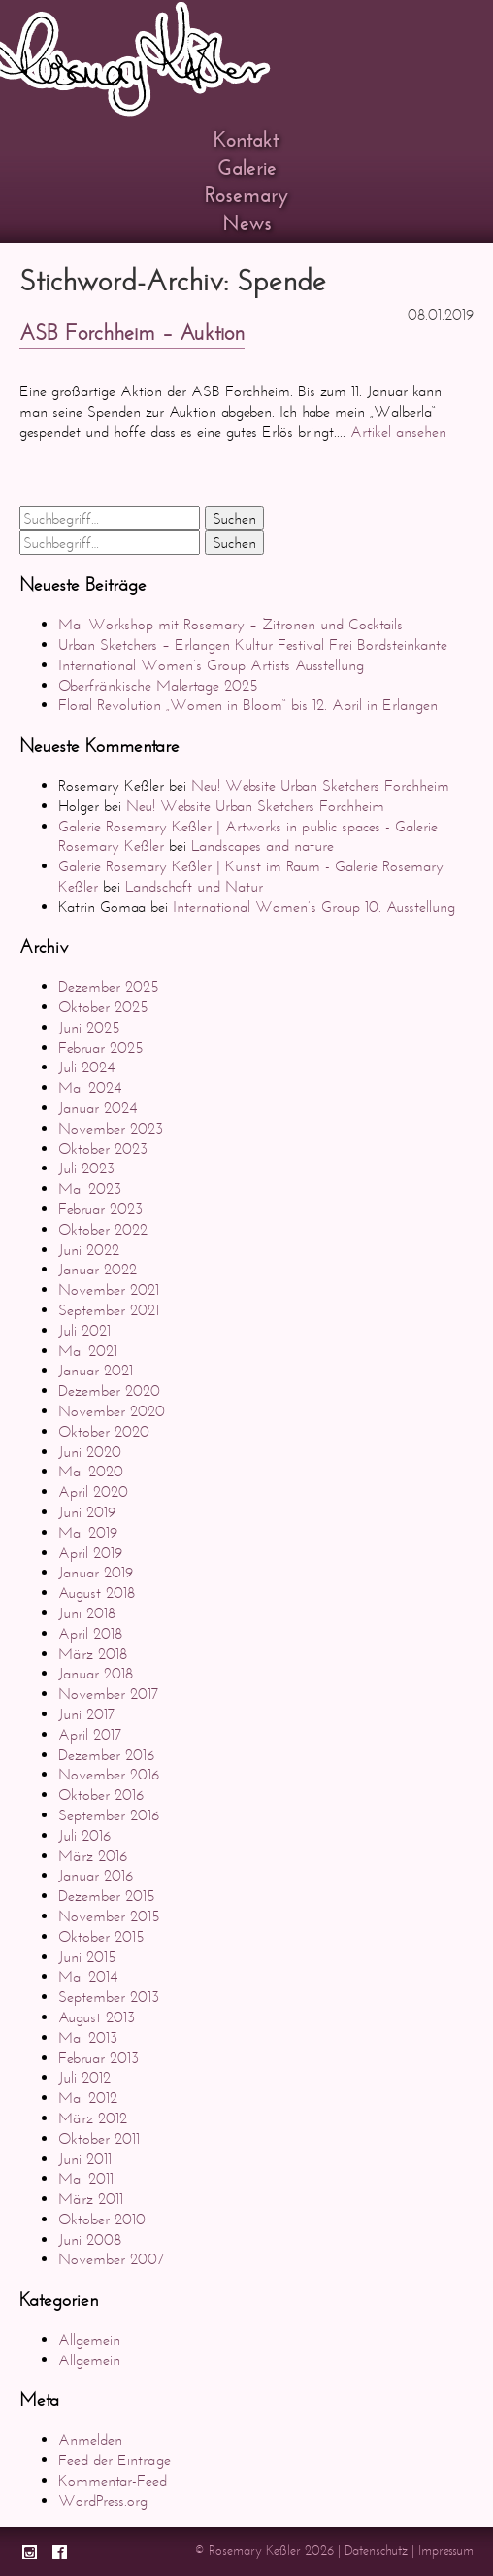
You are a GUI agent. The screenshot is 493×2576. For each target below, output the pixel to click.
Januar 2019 (95, 1572)
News (247, 223)
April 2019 (90, 1552)
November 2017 (108, 1693)
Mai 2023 (89, 1188)
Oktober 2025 (103, 1007)
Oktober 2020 (103, 1431)
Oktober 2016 (101, 1794)
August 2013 (96, 2017)
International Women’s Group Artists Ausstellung (211, 665)
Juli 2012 (84, 2077)
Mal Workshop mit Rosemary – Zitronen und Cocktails (230, 624)
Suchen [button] (234, 518)
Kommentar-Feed (112, 2480)
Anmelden (90, 2439)
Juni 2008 (89, 2239)
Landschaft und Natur (194, 886)
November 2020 (111, 1411)
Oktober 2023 (103, 1148)
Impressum (446, 2550)
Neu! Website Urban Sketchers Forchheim (320, 785)
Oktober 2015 (101, 1936)
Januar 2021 (95, 1370)
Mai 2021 (87, 1350)
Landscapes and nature (262, 845)
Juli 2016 (84, 1835)
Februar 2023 (100, 1209)
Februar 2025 (101, 1047)
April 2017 (90, 1734)
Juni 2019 (86, 1512)
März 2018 (92, 1653)
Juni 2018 (86, 1613)
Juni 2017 (86, 1714)
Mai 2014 (87, 1976)
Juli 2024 (86, 1067)
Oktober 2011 (99, 2138)
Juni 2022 (88, 1249)
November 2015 (109, 1916)
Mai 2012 (87, 2097)
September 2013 (108, 1996)
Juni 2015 (87, 1957)
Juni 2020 (89, 1451)
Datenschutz (376, 2550)
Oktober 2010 (102, 2219)
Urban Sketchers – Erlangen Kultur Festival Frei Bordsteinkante (252, 644)
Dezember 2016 (106, 1755)
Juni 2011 (85, 2159)
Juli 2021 (84, 1330)
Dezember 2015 (106, 1895)
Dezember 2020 (109, 1390)
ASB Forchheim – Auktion (132, 333)
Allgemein (89, 2339)
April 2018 (90, 1633)
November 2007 (111, 2259)
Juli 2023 (86, 1168)
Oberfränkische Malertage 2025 (158, 685)
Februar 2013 (98, 2058)
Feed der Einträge (114, 2460)
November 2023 (110, 1128)
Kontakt (246, 140)
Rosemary (246, 195)
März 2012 (92, 2118)
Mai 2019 (87, 1532)
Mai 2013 (87, 2037)
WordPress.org (103, 2500)
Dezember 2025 (108, 986)
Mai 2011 (86, 2178)
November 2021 (108, 1289)
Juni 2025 (89, 1027)
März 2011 (90, 2198)
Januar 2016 (95, 1875)
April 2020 (93, 1491)
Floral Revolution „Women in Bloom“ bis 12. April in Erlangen (248, 704)
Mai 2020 (90, 1471)
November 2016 (108, 1774)
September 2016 (108, 1815)
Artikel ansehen (398, 432)
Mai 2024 (89, 1087)
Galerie (247, 168)
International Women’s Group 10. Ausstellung (314, 907)
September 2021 (108, 1310)
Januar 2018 (95, 1673)
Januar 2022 (97, 1269)
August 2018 (96, 1592)
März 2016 (92, 1856)
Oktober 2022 (103, 1229)
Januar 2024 (97, 1108)
